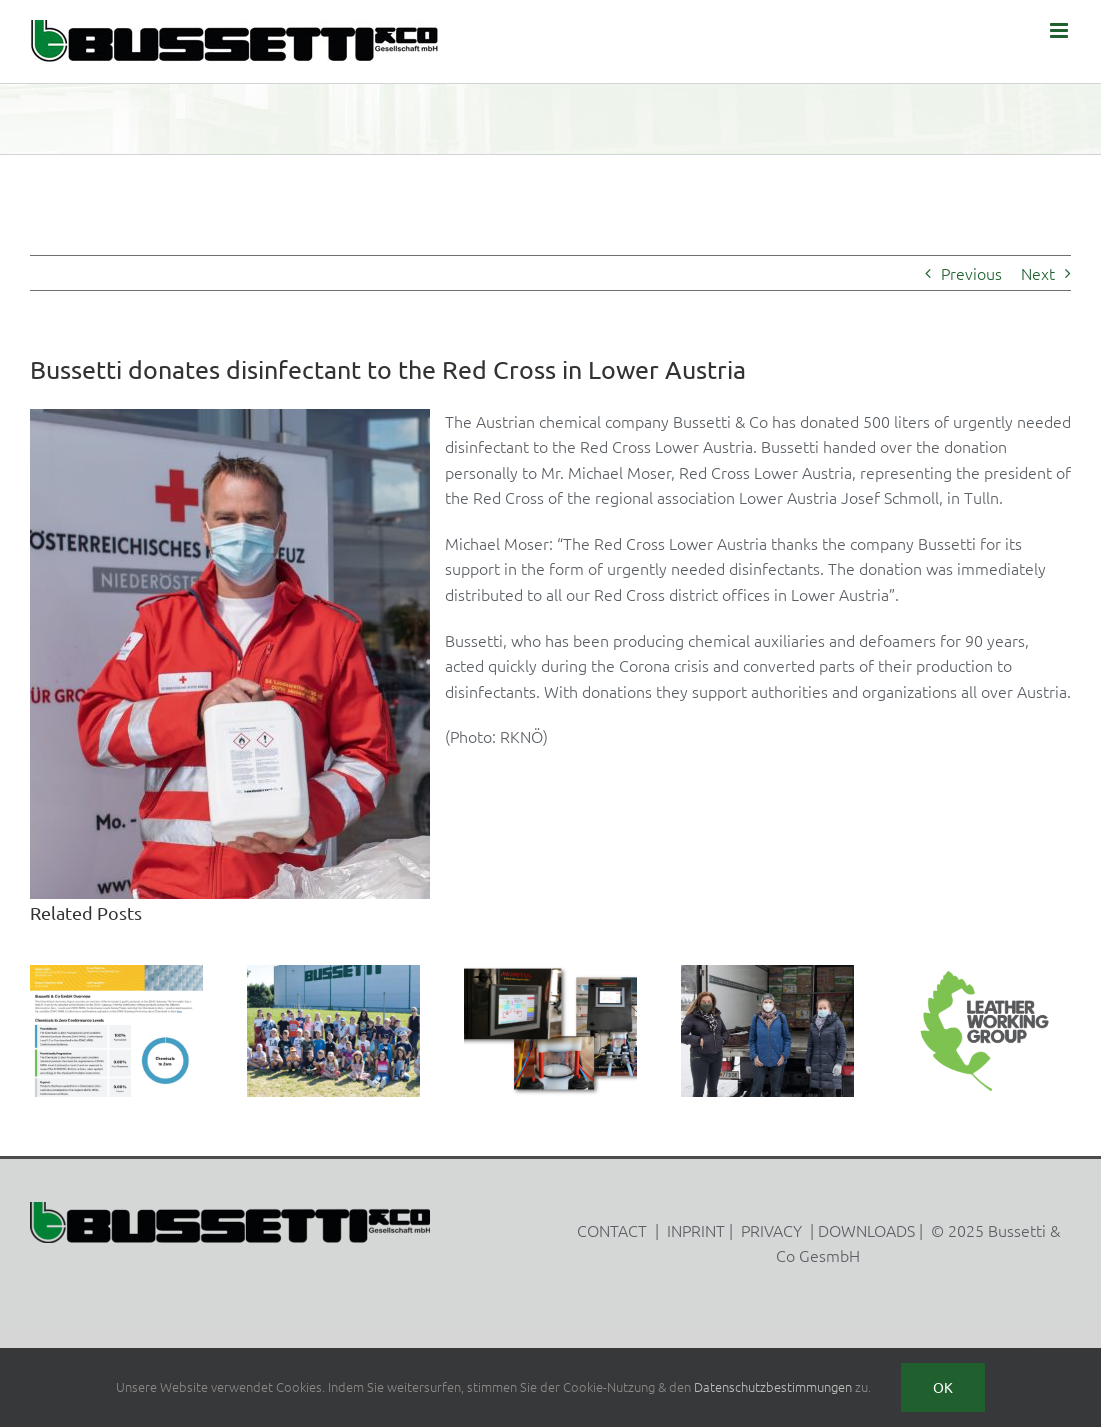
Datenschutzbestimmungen (773, 1386)
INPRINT (696, 1230)
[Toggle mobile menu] (1060, 30)
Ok (943, 1387)
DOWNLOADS (866, 1230)
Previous (971, 273)
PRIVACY (771, 1230)
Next (1038, 273)
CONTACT (612, 1230)
